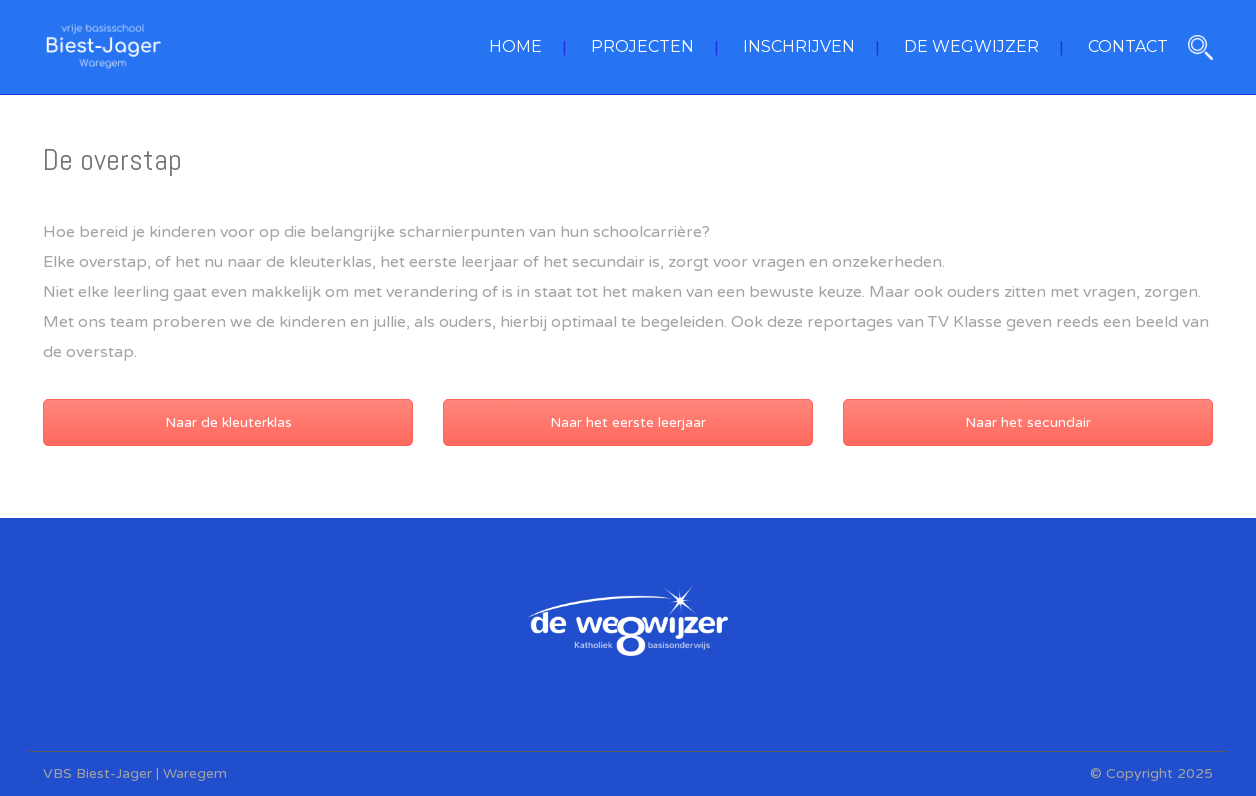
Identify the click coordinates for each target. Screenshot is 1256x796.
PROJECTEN (642, 46)
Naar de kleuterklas (228, 422)
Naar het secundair (1028, 422)
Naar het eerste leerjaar (628, 422)
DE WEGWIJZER (971, 46)
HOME (515, 46)
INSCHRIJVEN (799, 46)
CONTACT (1128, 46)
